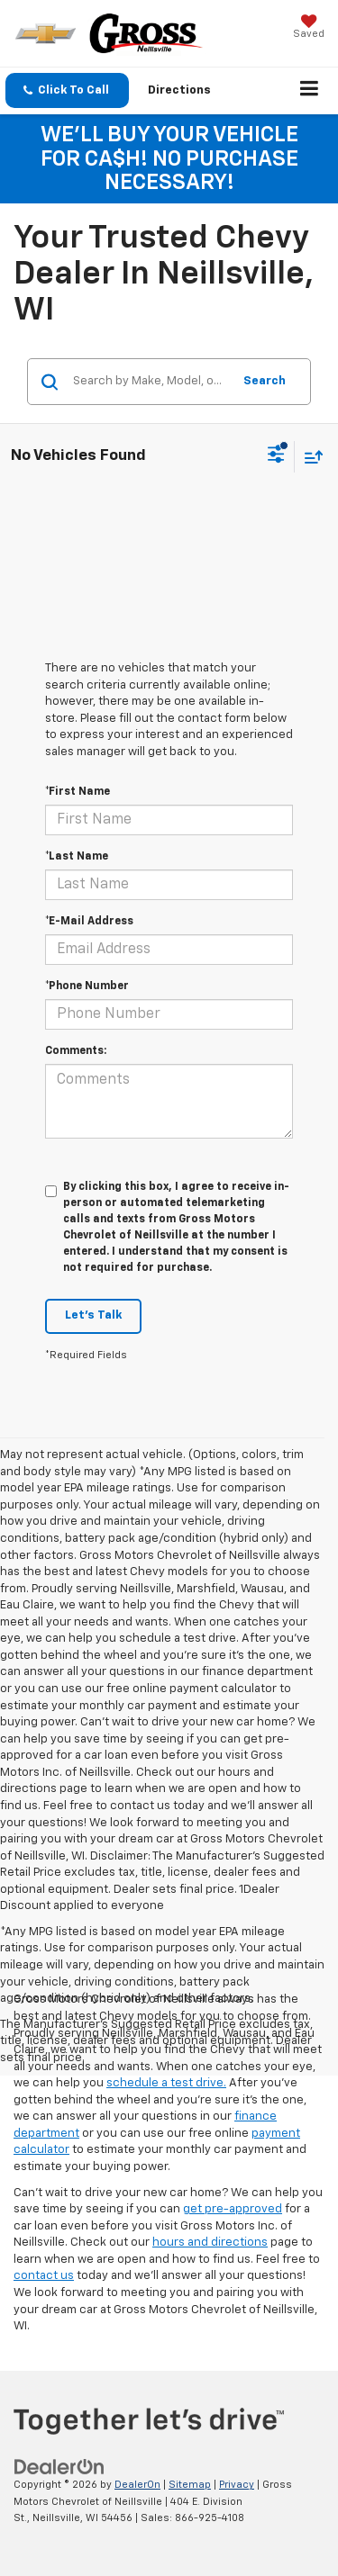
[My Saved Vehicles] (308, 28)
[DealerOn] (59, 2466)
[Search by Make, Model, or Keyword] (149, 381)
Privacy (236, 2485)
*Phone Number (87, 986)
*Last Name (76, 856)
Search (264, 381)
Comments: (75, 1051)
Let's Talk (93, 1315)
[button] (67, 90)
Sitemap (190, 2485)
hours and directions (210, 2242)
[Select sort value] (309, 457)
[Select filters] (276, 456)
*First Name (77, 792)
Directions (179, 90)
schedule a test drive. (166, 2083)
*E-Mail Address (89, 921)
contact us (44, 2276)
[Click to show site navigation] (309, 91)
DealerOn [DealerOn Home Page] (137, 2485)
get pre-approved (232, 2209)
